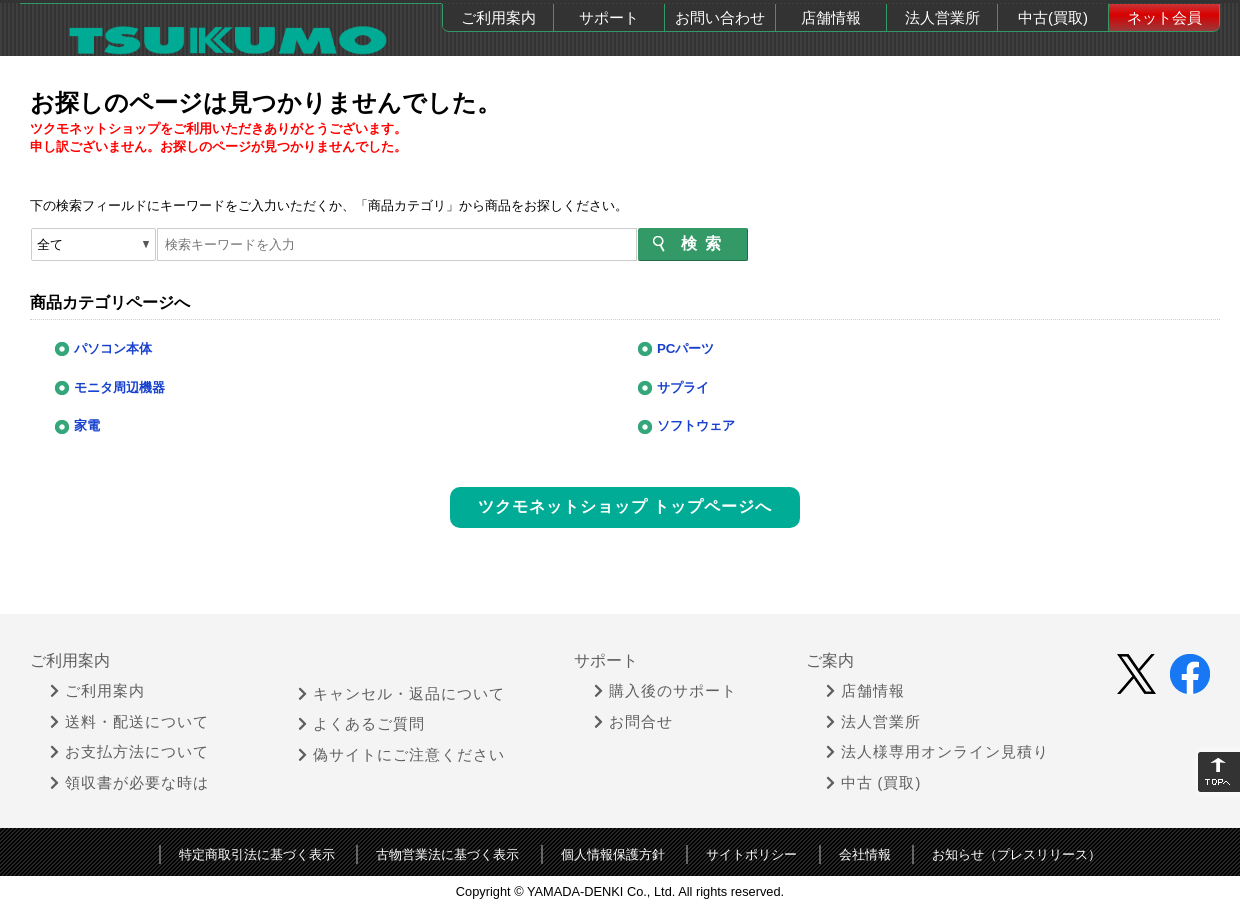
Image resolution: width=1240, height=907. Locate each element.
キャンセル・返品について (401, 691)
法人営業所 (942, 17)
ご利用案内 (498, 17)
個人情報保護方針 (613, 852)
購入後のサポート (665, 689)
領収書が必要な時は (129, 781)
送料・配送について (129, 720)
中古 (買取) (874, 781)
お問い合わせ (720, 17)
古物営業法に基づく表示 (447, 852)
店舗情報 (831, 17)
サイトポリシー (751, 852)
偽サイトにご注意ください (401, 752)
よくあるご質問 (361, 722)
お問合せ (633, 720)
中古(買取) (1053, 17)
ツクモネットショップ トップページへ (625, 505)
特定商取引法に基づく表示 (257, 852)
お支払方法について (129, 750)
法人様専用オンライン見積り (937, 750)
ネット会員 (1164, 17)
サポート (609, 17)
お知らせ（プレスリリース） (1016, 852)
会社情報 (865, 852)
